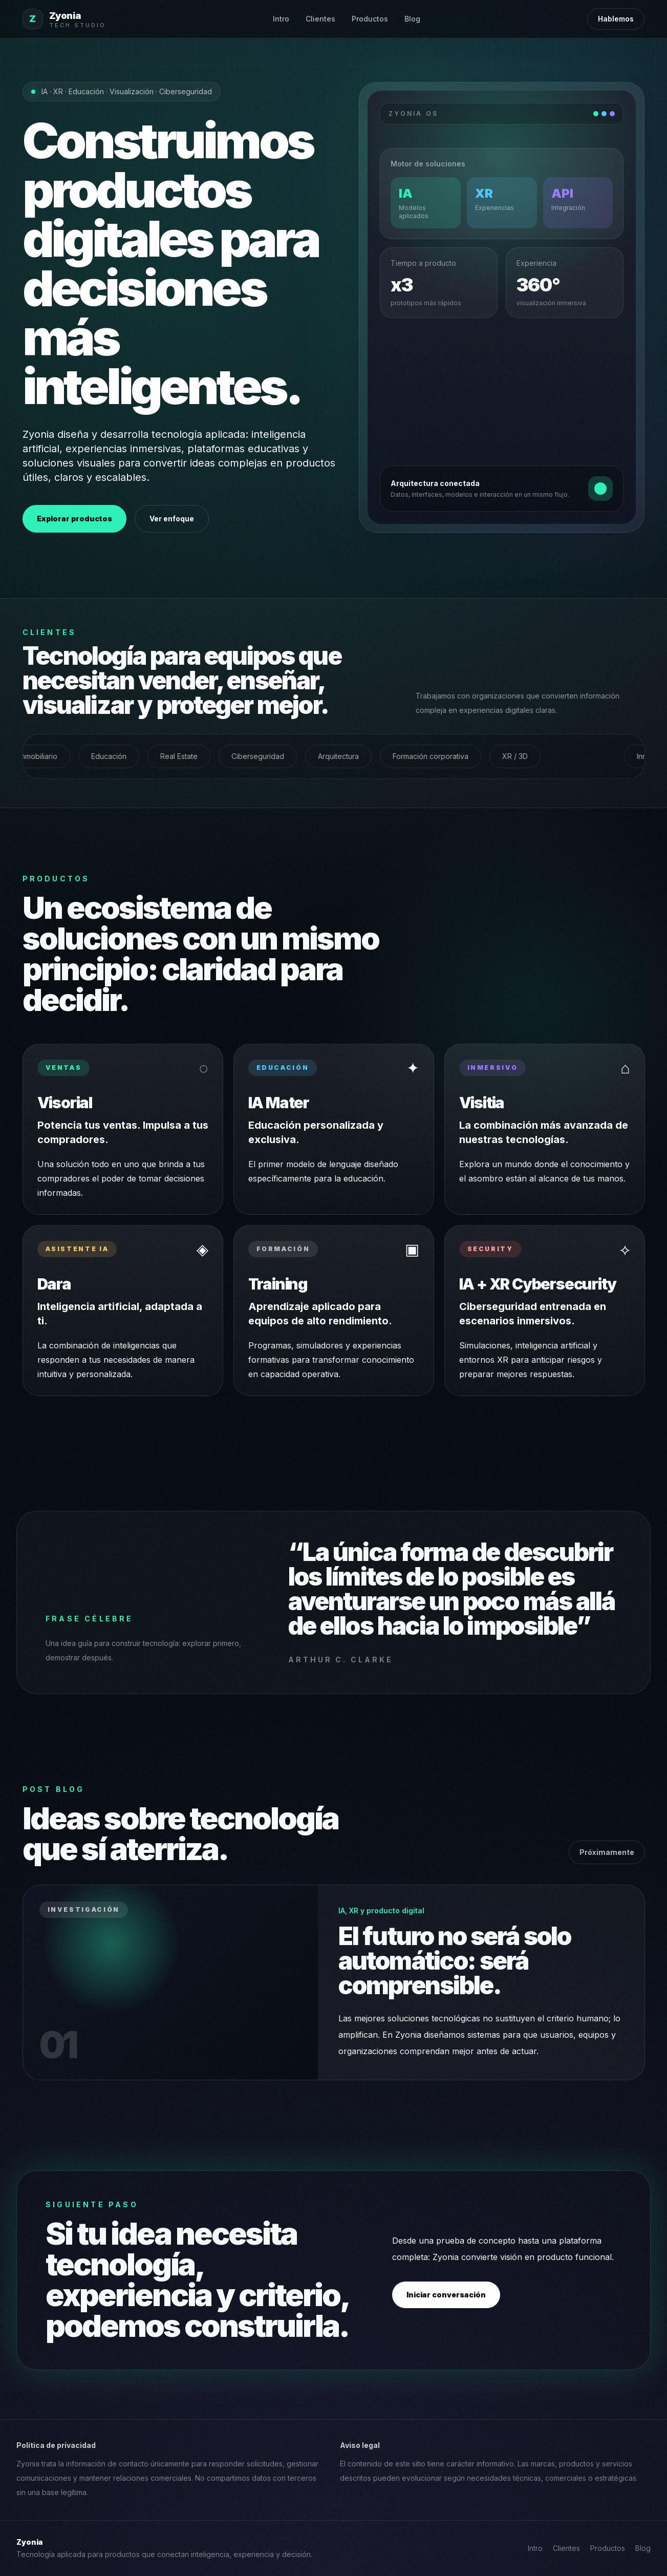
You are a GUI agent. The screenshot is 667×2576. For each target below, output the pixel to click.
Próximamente (606, 1852)
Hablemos (616, 18)
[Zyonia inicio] (64, 19)
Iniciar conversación (446, 2294)
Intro (281, 18)
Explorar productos (74, 518)
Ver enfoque (171, 518)
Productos (370, 18)
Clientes (320, 18)
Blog (412, 18)
